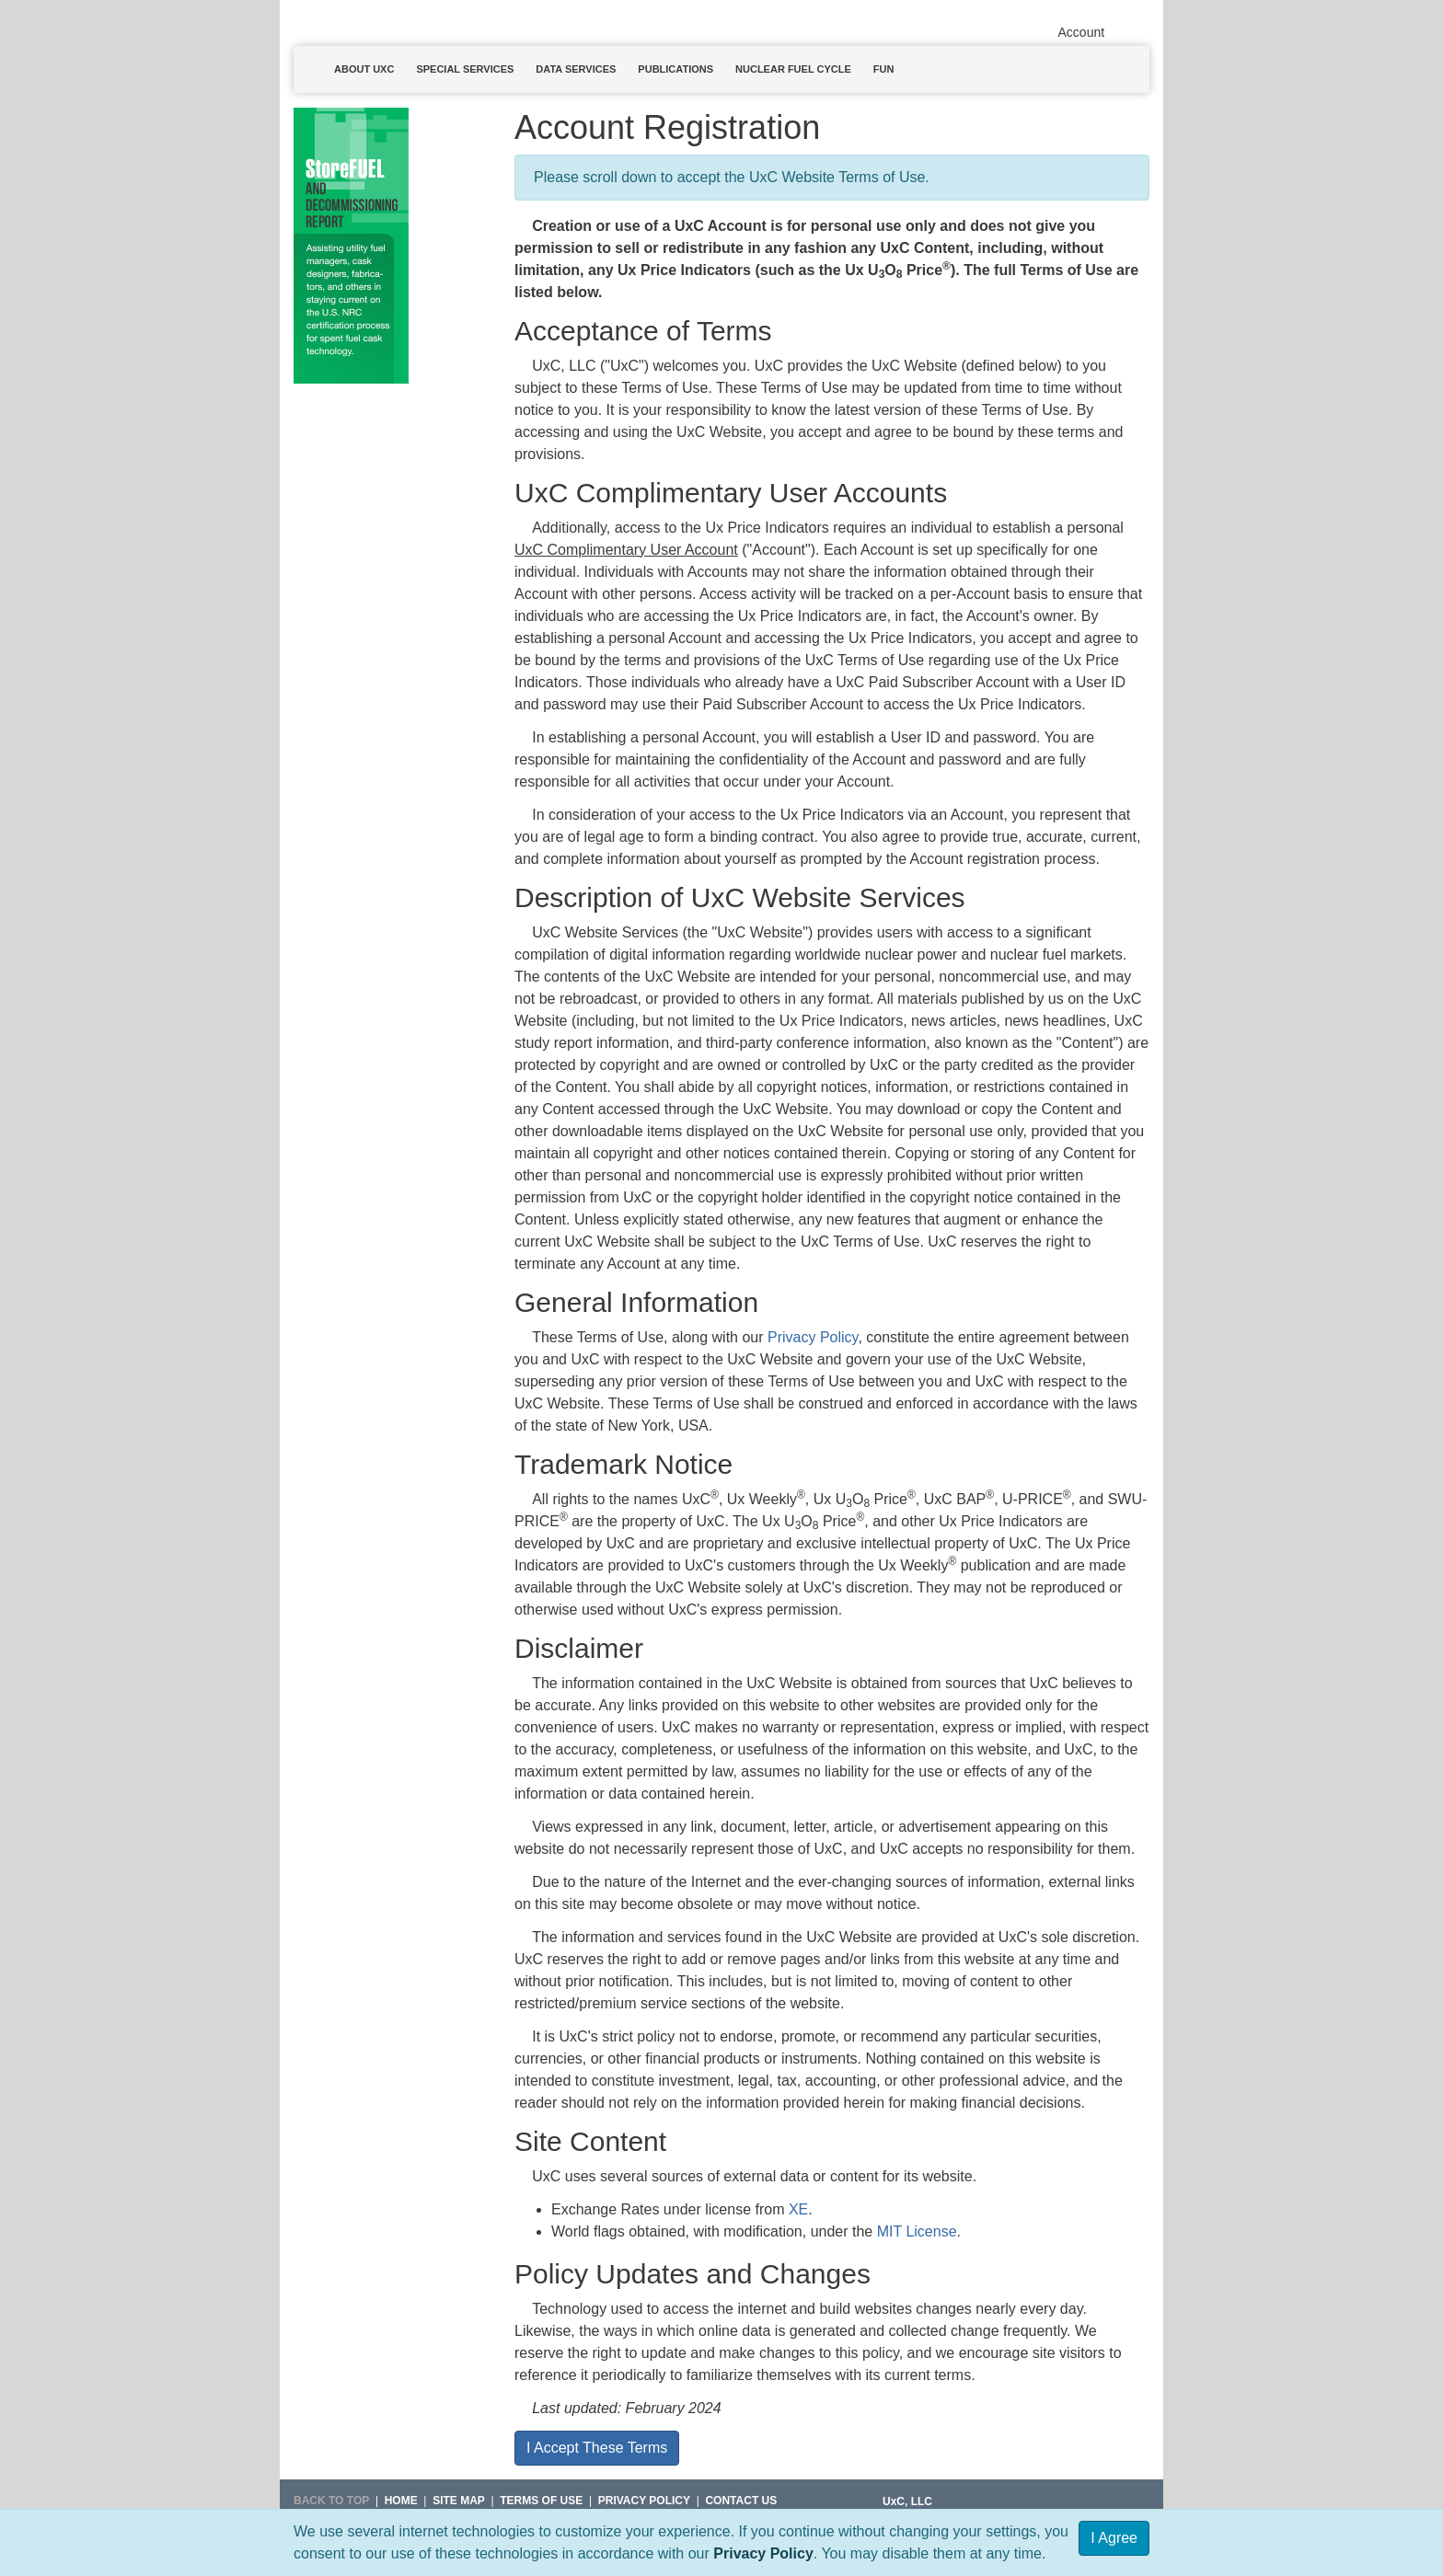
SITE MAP (459, 2500)
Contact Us (741, 2500)
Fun (884, 69)
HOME (401, 2500)
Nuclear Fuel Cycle (793, 69)
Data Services (576, 69)
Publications (675, 69)
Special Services (465, 69)
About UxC (364, 69)
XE (798, 2209)
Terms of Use (541, 2500)
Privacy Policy (763, 2553)
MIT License (917, 2231)
